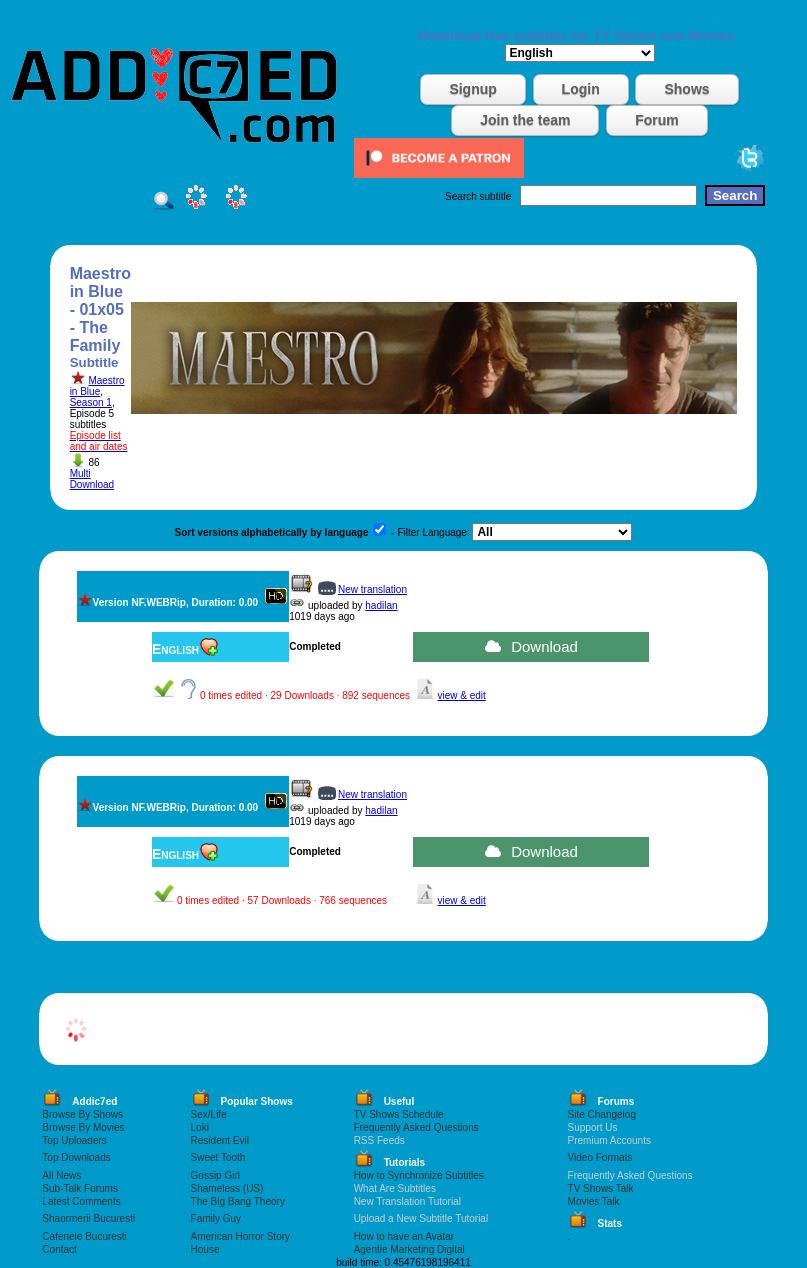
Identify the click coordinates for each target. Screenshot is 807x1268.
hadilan (381, 605)
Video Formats (600, 1157)
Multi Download (92, 479)
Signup (472, 89)
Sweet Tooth (218, 1157)
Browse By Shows (82, 1114)
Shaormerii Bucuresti (88, 1218)
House (205, 1249)
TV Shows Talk (601, 1188)
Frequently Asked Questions (416, 1127)
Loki (200, 1127)
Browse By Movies (83, 1127)
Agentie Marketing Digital (409, 1249)
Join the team (525, 120)
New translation (372, 589)
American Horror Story (240, 1236)
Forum (657, 120)
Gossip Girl (215, 1175)
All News (61, 1175)
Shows (686, 89)
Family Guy (216, 1218)
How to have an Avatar (404, 1236)
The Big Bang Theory (238, 1201)
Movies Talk (594, 1201)
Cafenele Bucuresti (84, 1236)
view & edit (461, 695)
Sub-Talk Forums (80, 1188)
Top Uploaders (74, 1140)
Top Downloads (76, 1157)
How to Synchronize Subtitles (419, 1175)
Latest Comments (81, 1201)
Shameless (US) (227, 1188)
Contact (59, 1249)
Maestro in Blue (97, 386)
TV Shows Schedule (399, 1114)
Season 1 (91, 402)
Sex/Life (209, 1114)
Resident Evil (220, 1140)
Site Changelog (602, 1114)
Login (581, 89)
